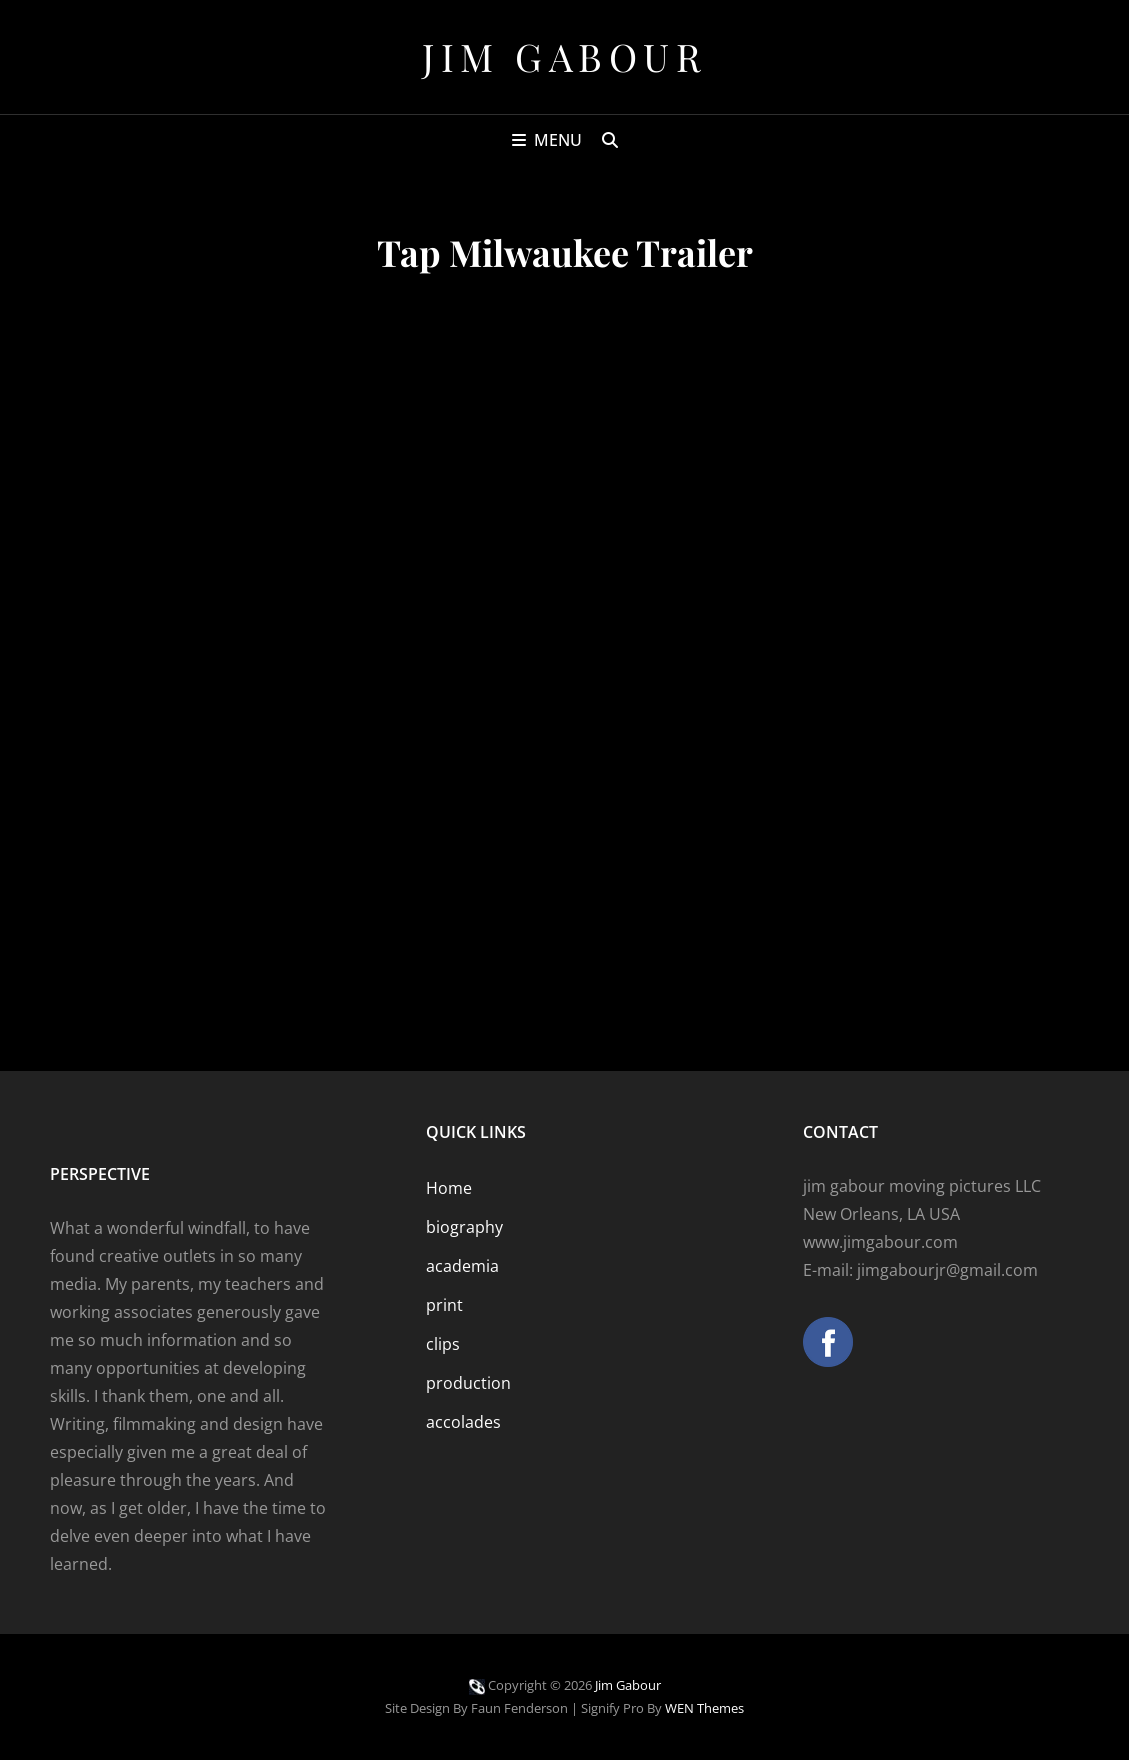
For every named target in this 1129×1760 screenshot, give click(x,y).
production (468, 1383)
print (444, 1305)
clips (443, 1344)
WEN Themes (704, 1708)
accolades (463, 1422)
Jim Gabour (564, 56)
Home (449, 1188)
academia (462, 1266)
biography (464, 1227)
